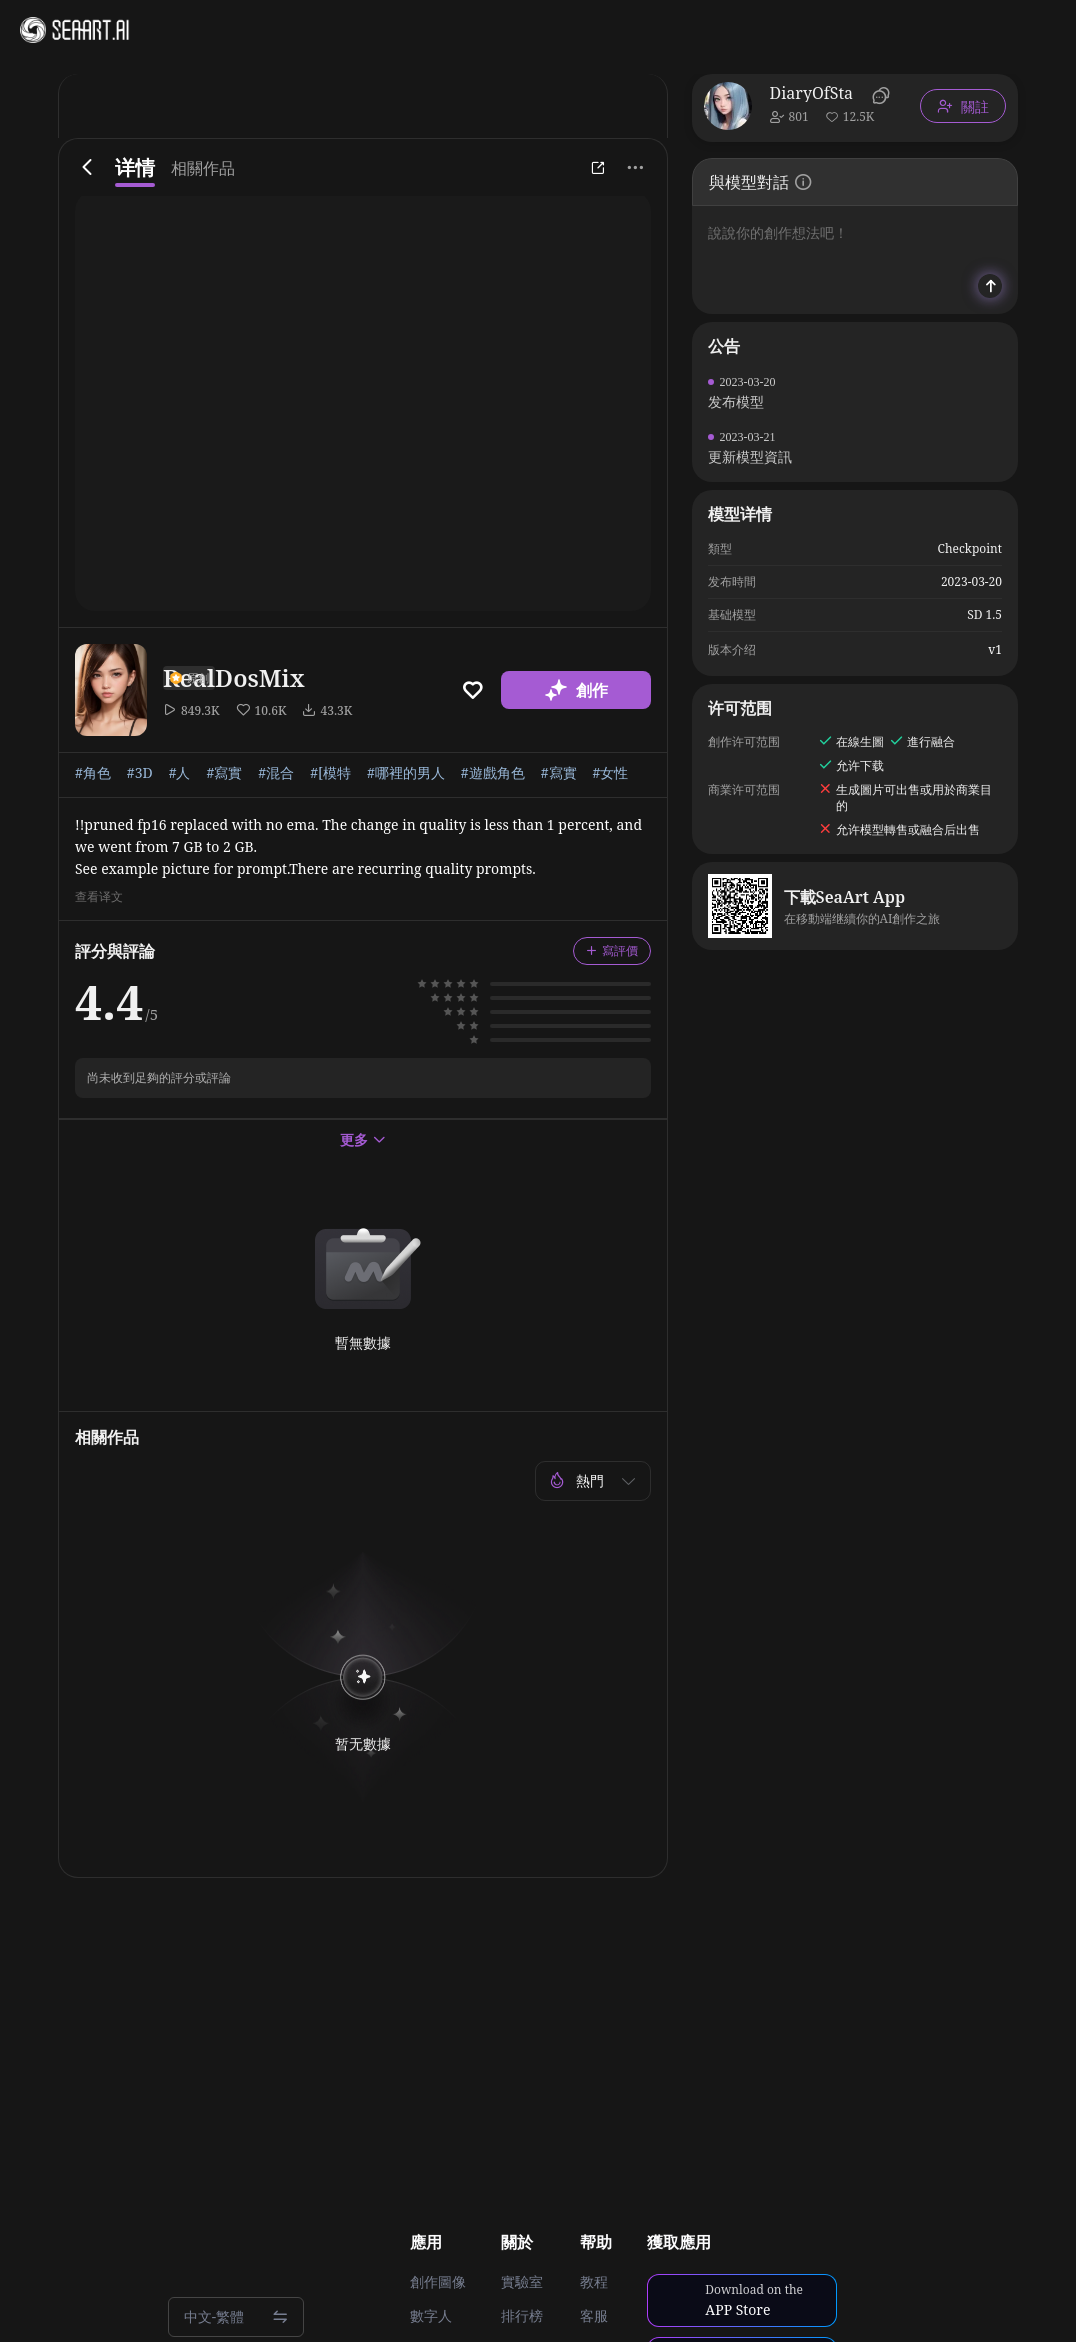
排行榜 (522, 2316)
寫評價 (612, 950)
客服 (594, 2316)
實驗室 (522, 2282)
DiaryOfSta (811, 93)
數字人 (431, 2316)
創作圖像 (438, 2282)
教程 (594, 2282)
